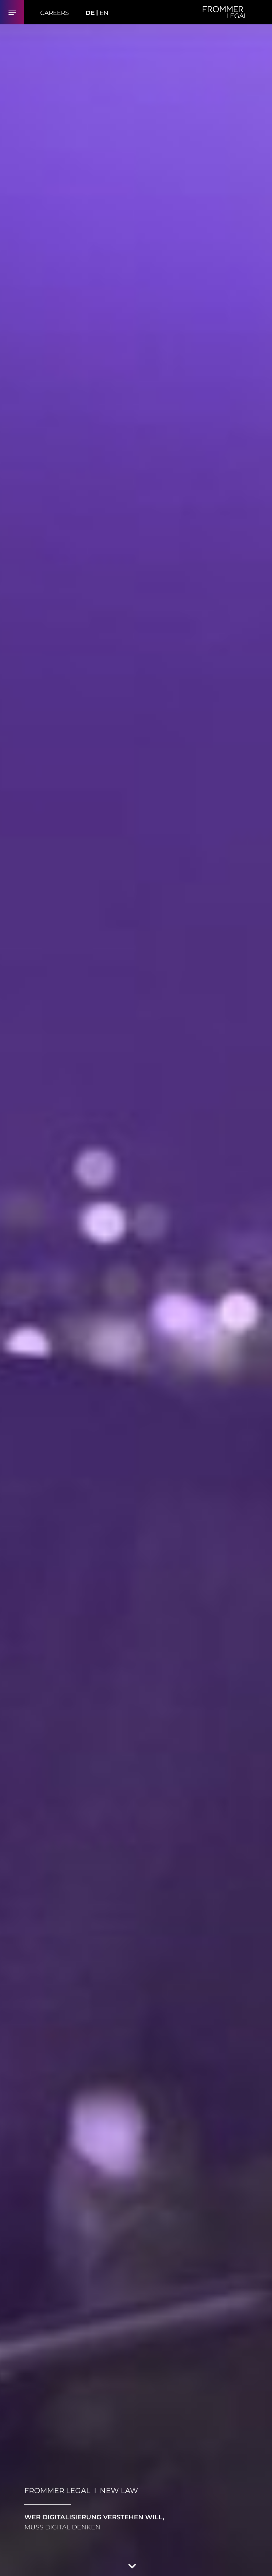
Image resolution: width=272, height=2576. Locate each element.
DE (90, 12)
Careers (54, 12)
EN (103, 12)
